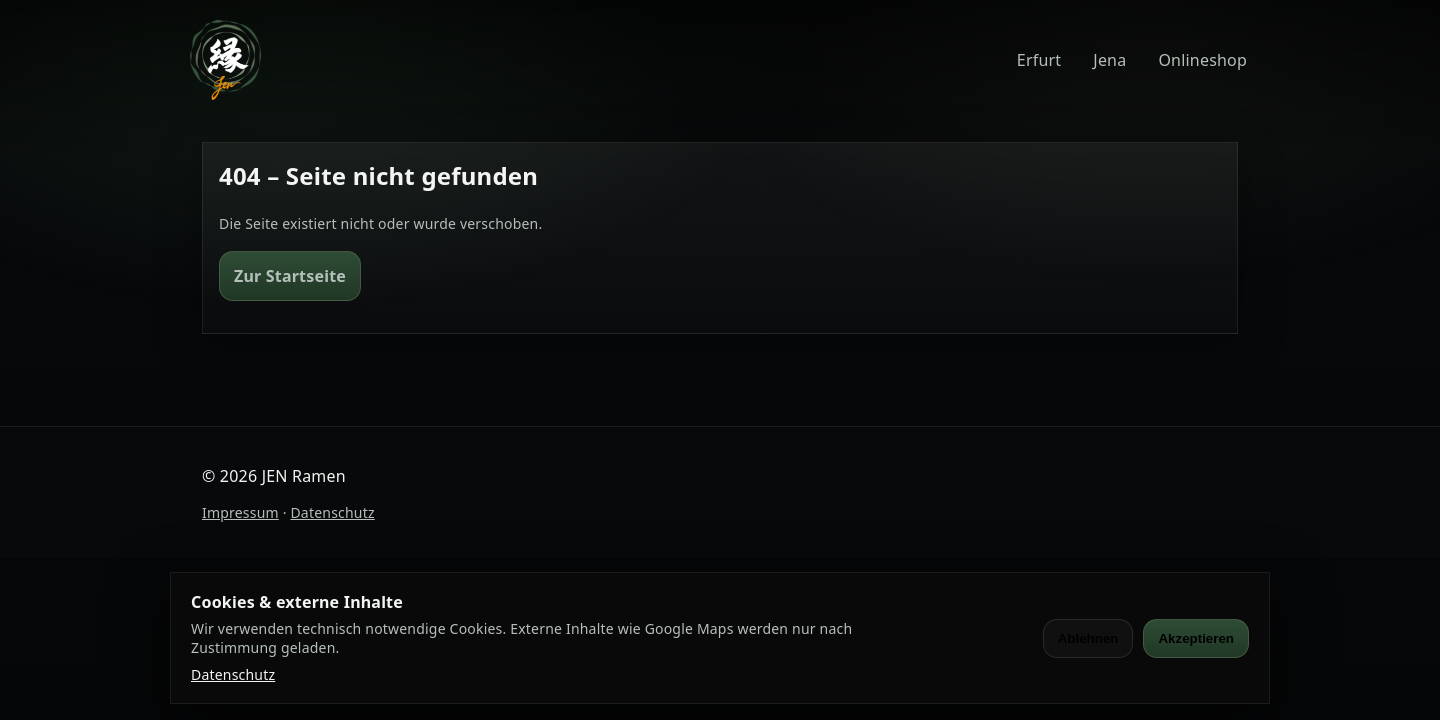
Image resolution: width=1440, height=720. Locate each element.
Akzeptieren (1196, 638)
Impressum (240, 512)
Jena (1109, 60)
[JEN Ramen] (225, 60)
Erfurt (1039, 60)
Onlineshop (1202, 60)
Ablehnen (1088, 638)
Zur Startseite (290, 276)
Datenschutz (332, 512)
